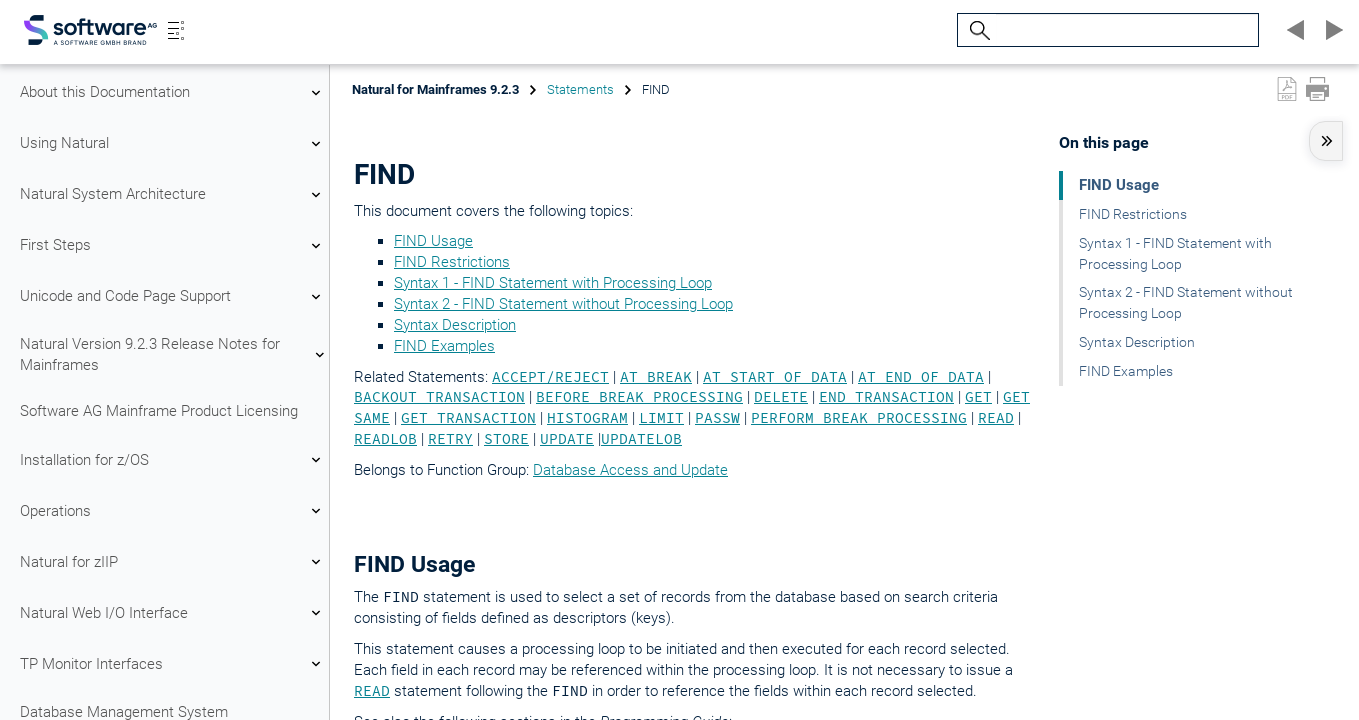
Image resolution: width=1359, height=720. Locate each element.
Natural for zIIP (173, 562)
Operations (173, 511)
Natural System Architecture (173, 195)
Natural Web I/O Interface (173, 613)
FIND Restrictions (452, 262)
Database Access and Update (630, 470)
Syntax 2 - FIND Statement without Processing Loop (563, 304)
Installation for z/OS (173, 460)
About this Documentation (173, 93)
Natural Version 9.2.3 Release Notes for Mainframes (173, 354)
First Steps (173, 246)
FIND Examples (444, 346)
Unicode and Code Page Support (173, 297)
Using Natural (173, 144)
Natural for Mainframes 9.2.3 (435, 89)
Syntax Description (455, 325)
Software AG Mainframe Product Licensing (159, 411)
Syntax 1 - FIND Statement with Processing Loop (553, 283)
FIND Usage (433, 241)
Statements (580, 89)
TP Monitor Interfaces (173, 664)
